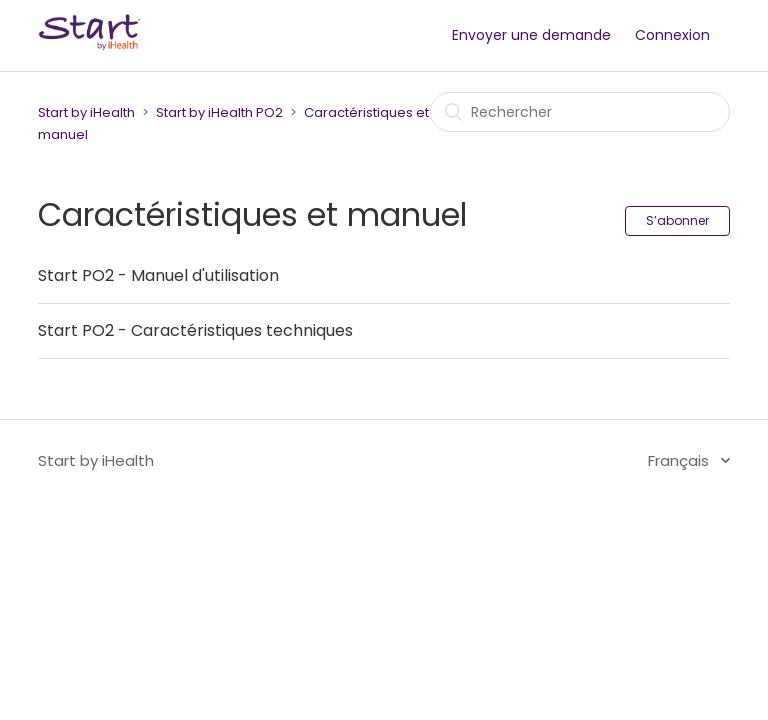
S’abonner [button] (677, 220)
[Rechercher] (580, 112)
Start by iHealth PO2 (219, 112)
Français (680, 460)
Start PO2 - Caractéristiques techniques (195, 330)
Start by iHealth (86, 112)
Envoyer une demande (531, 35)
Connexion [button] (672, 35)
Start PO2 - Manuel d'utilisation (158, 275)
